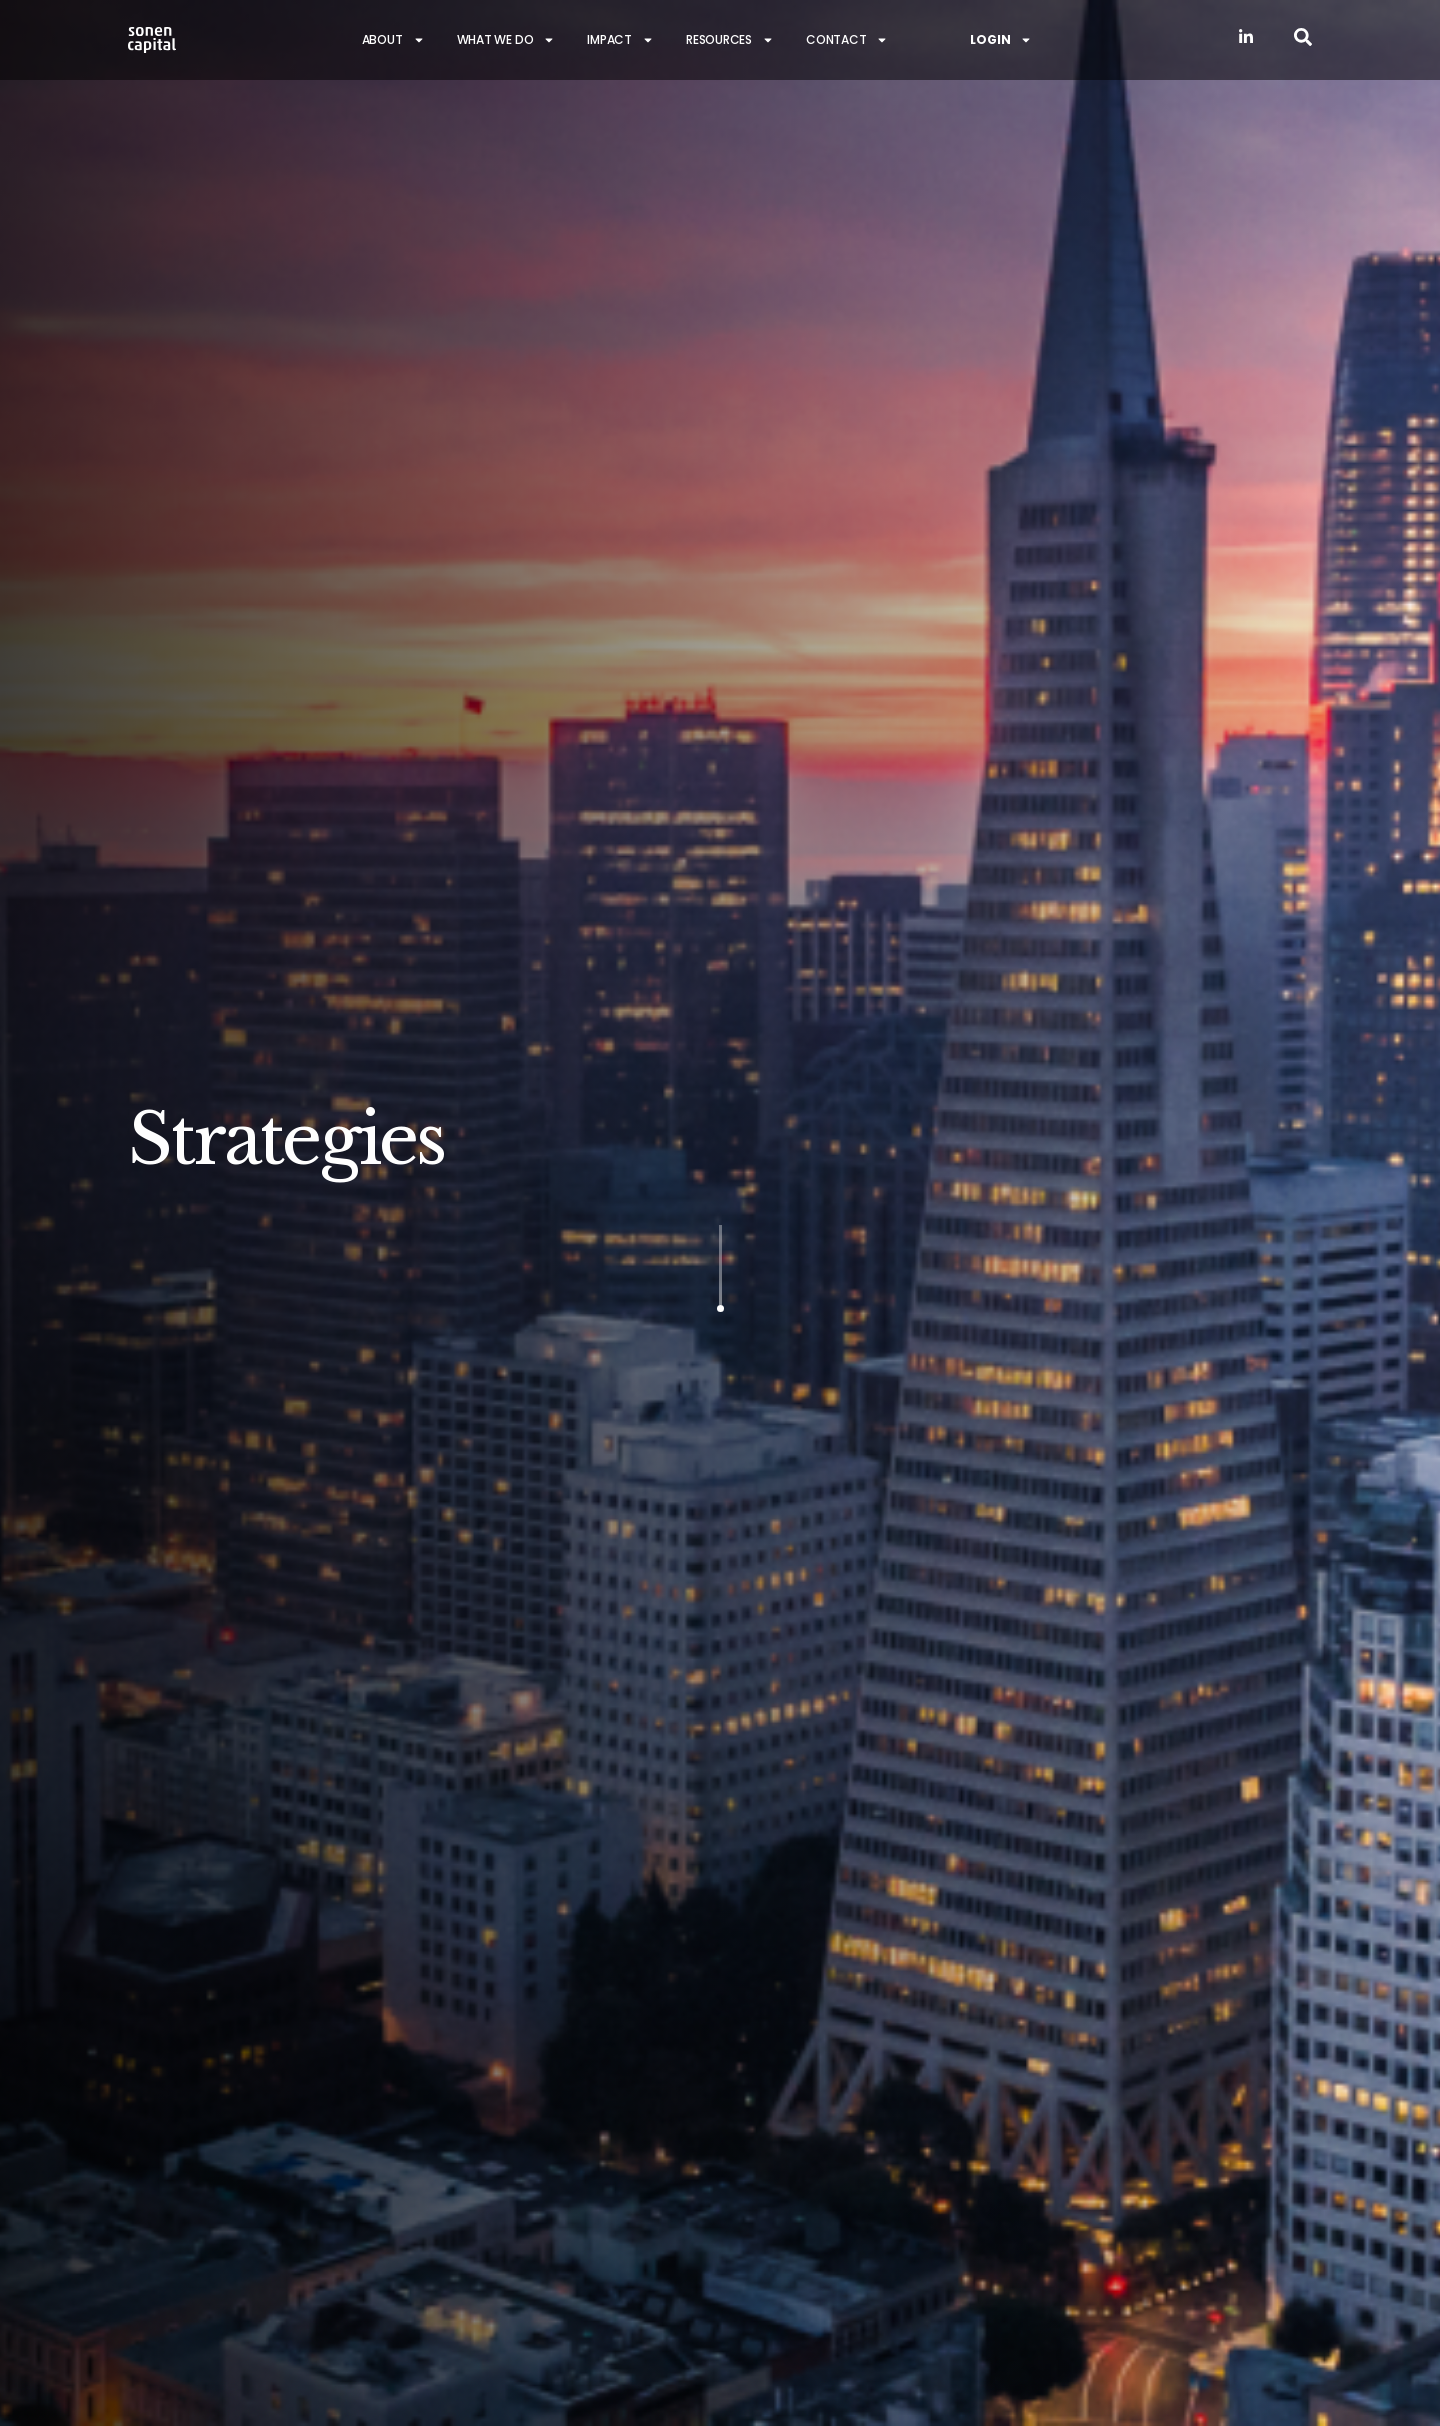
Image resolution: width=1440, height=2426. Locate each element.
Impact (620, 40)
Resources (730, 40)
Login (1001, 40)
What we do (506, 40)
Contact (847, 40)
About (393, 40)
